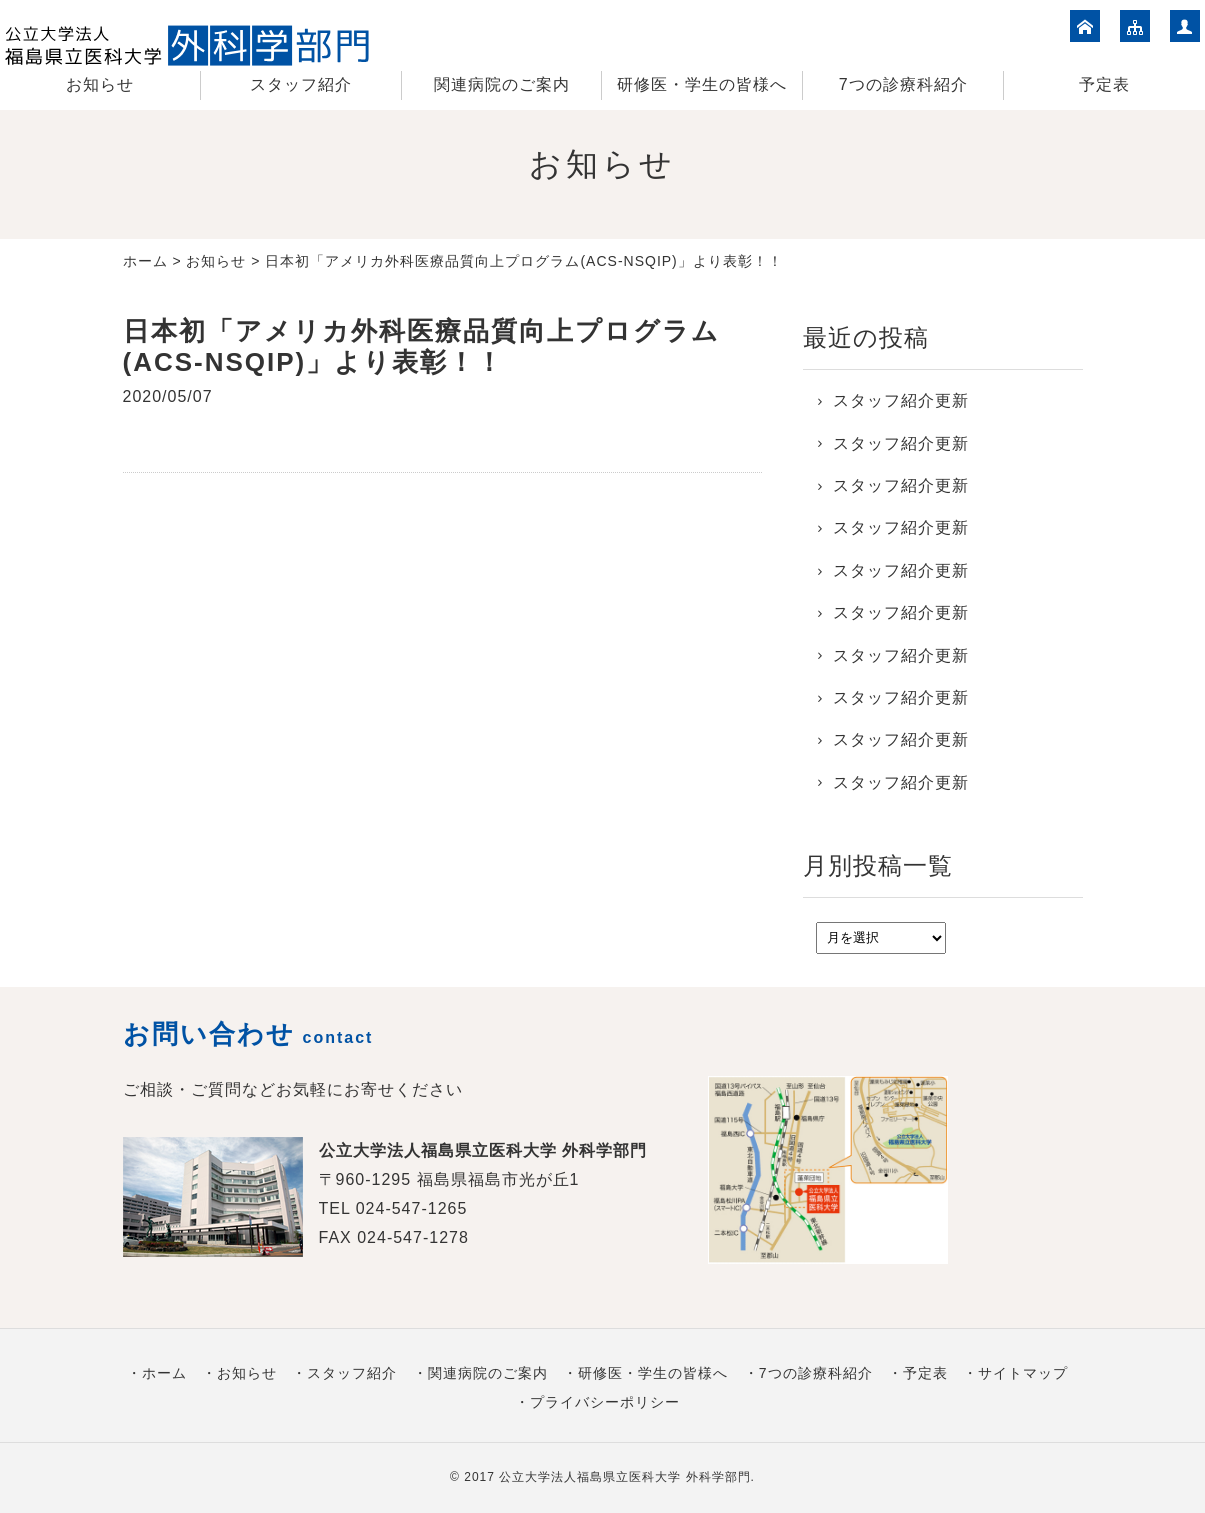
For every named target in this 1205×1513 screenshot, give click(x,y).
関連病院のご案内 (502, 84)
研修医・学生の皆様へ (702, 84)
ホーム (145, 261)
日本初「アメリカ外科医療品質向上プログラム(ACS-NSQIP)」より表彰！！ (421, 346)
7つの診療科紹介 (903, 84)
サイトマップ (1023, 1373)
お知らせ (100, 84)
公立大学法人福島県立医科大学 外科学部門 (624, 1477)
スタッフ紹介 (301, 84)
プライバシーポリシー (605, 1402)
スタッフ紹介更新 (901, 400)
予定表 (1104, 84)
